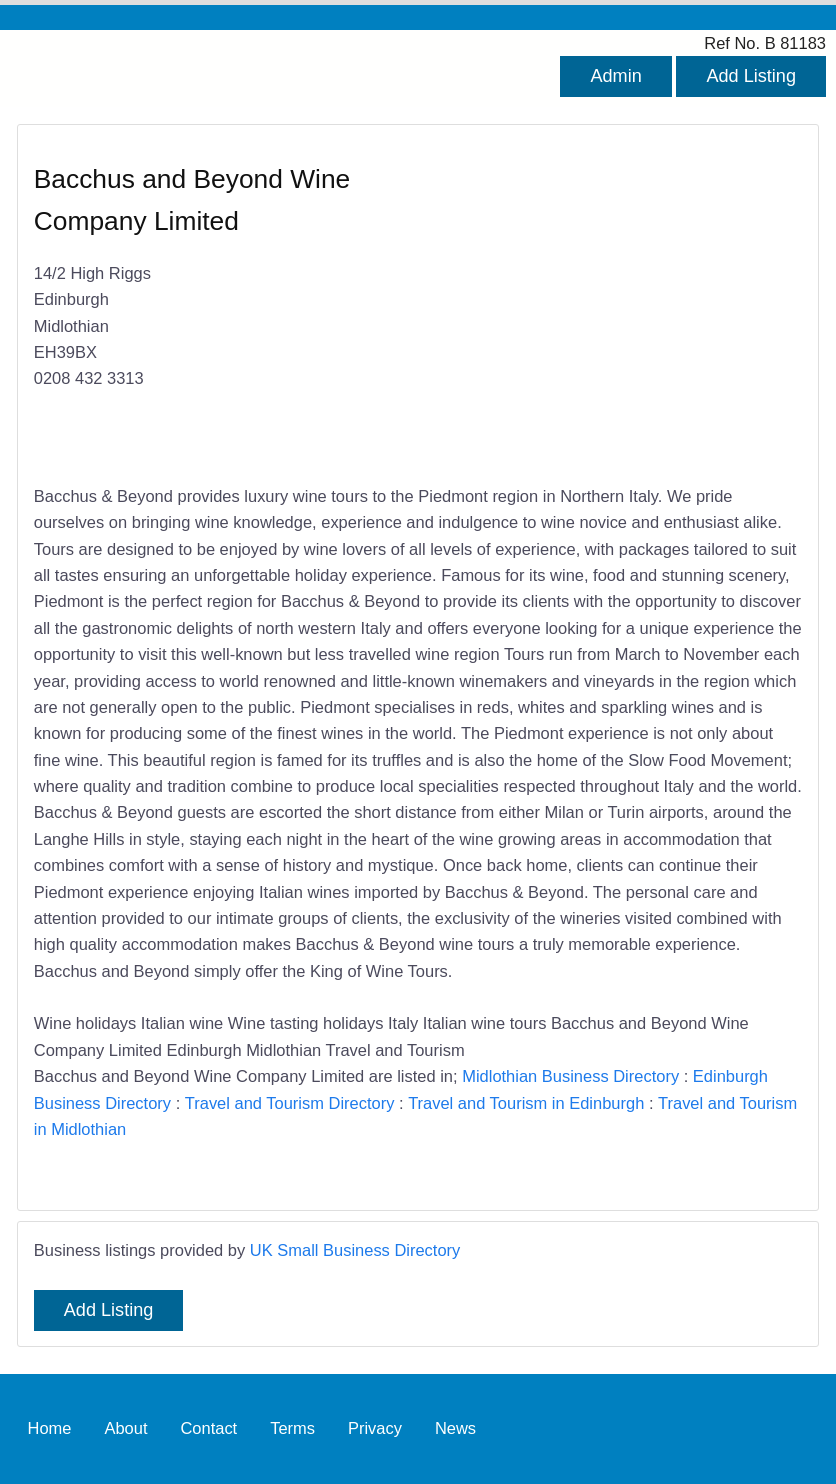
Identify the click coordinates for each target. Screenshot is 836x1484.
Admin (615, 76)
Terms (292, 1428)
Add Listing (751, 76)
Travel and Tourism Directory (290, 1103)
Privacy (375, 1428)
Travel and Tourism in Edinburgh (526, 1103)
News (455, 1428)
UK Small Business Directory (355, 1250)
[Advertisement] (600, 307)
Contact (208, 1428)
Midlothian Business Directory (570, 1076)
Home (50, 1428)
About (125, 1428)
